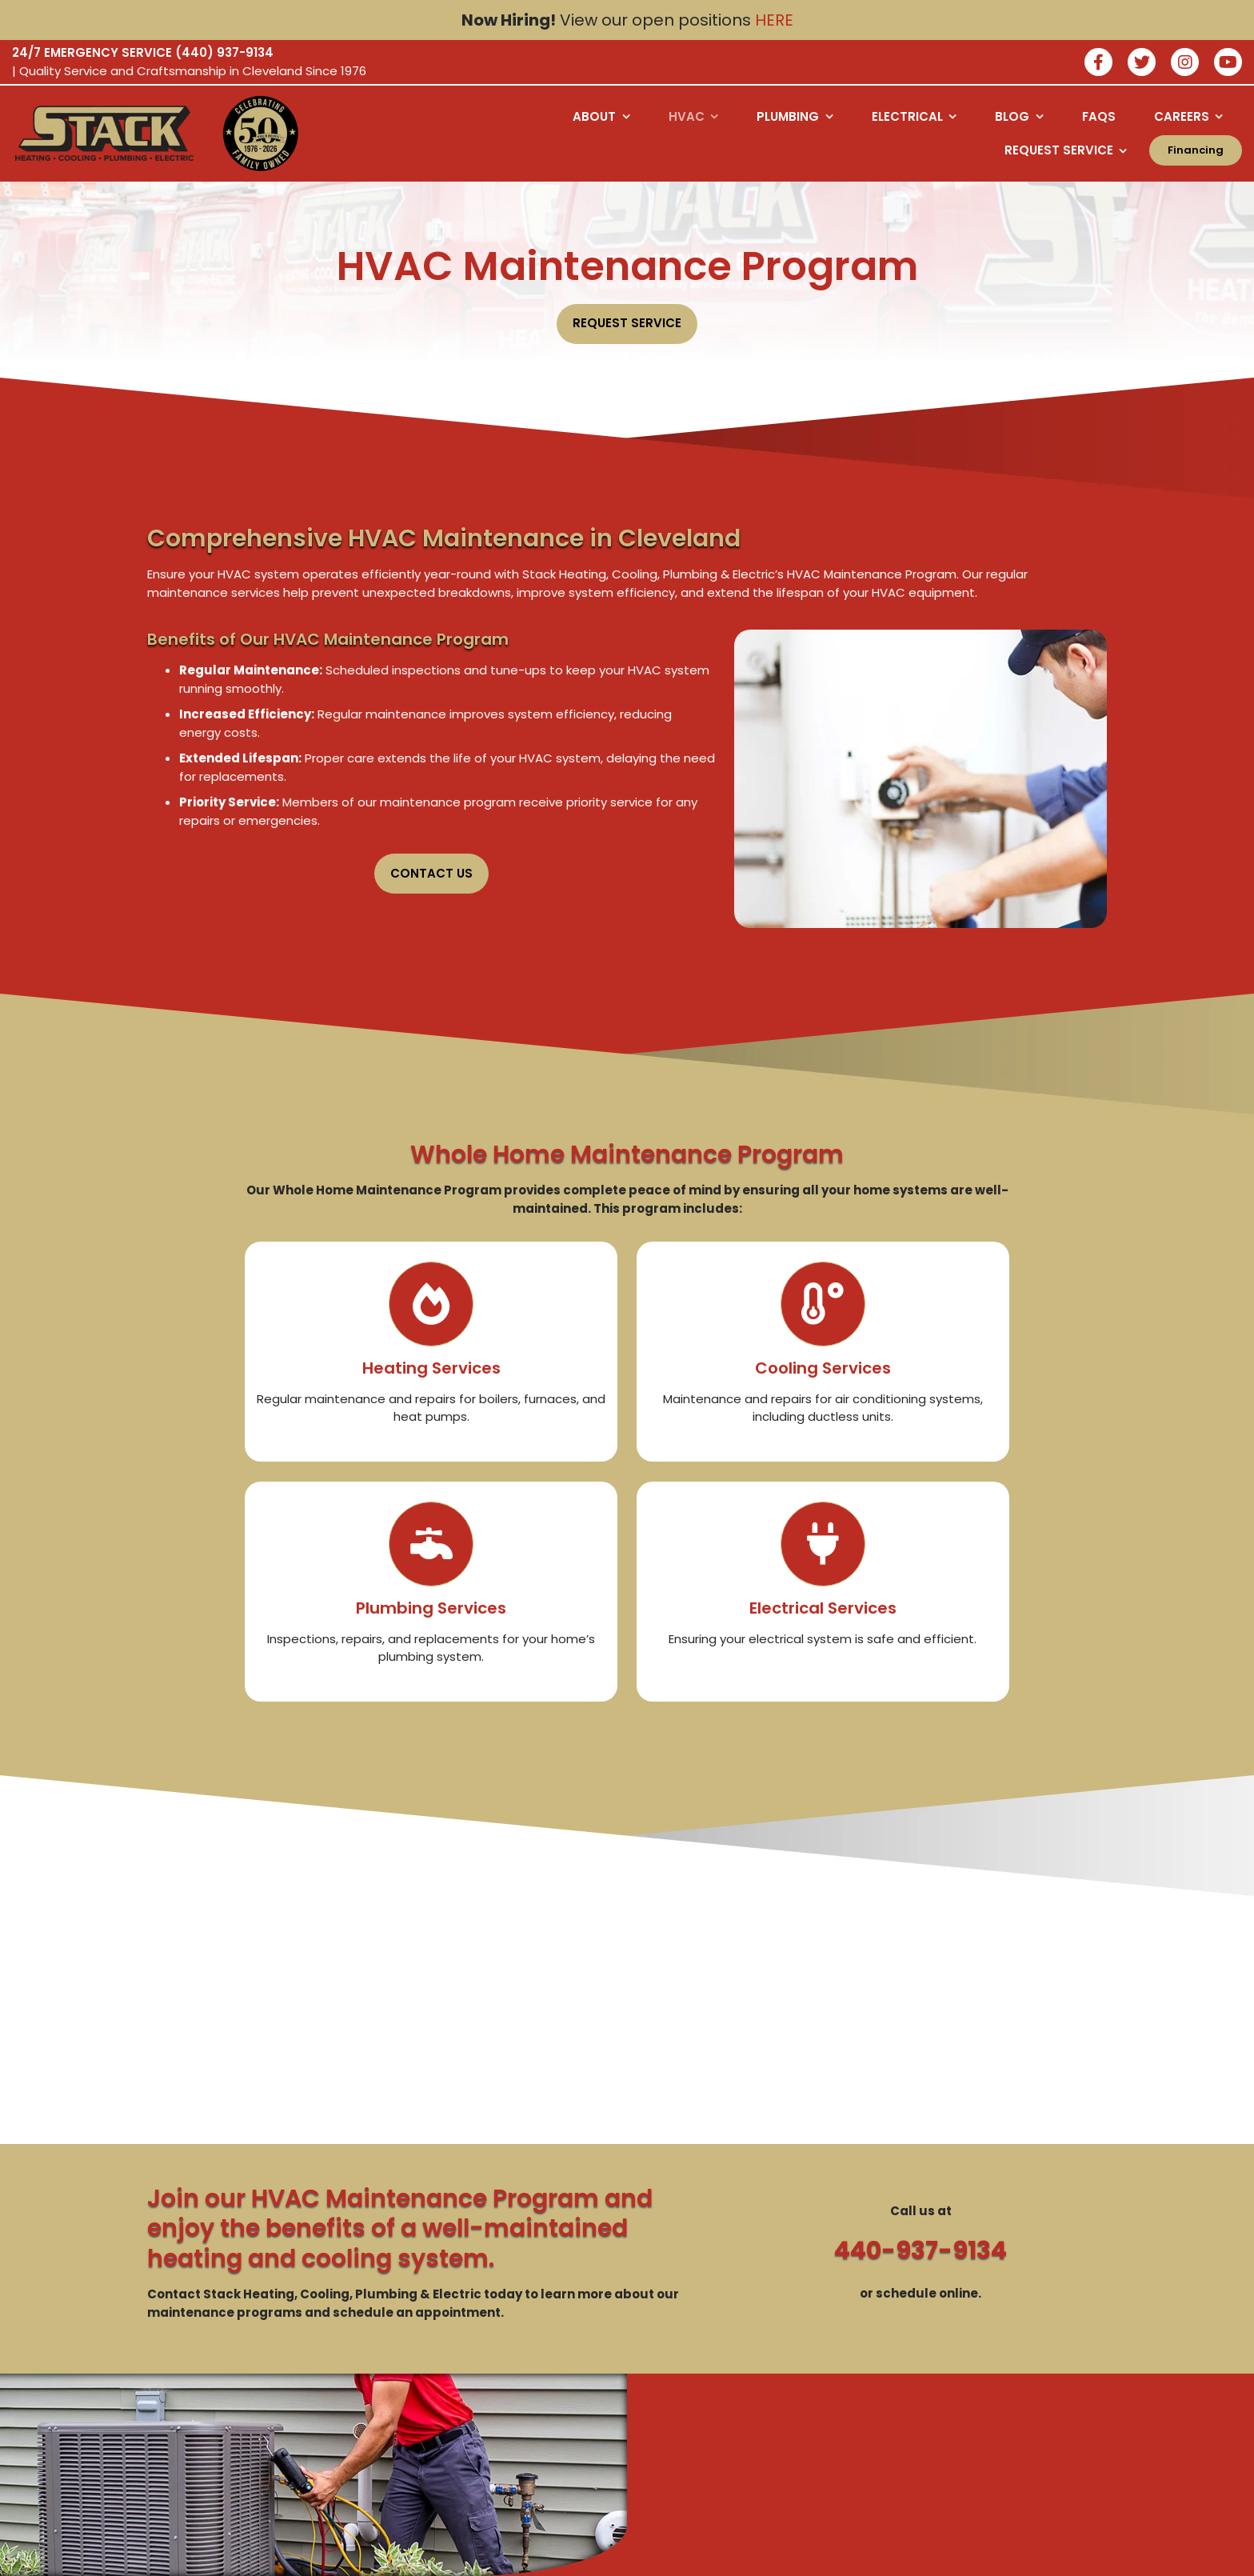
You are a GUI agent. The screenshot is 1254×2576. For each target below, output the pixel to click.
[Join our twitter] (1142, 63)
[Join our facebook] (1098, 63)
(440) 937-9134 (224, 52)
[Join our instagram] (1185, 63)
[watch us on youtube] (1228, 63)
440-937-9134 (920, 2250)
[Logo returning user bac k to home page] (104, 134)
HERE (774, 20)
